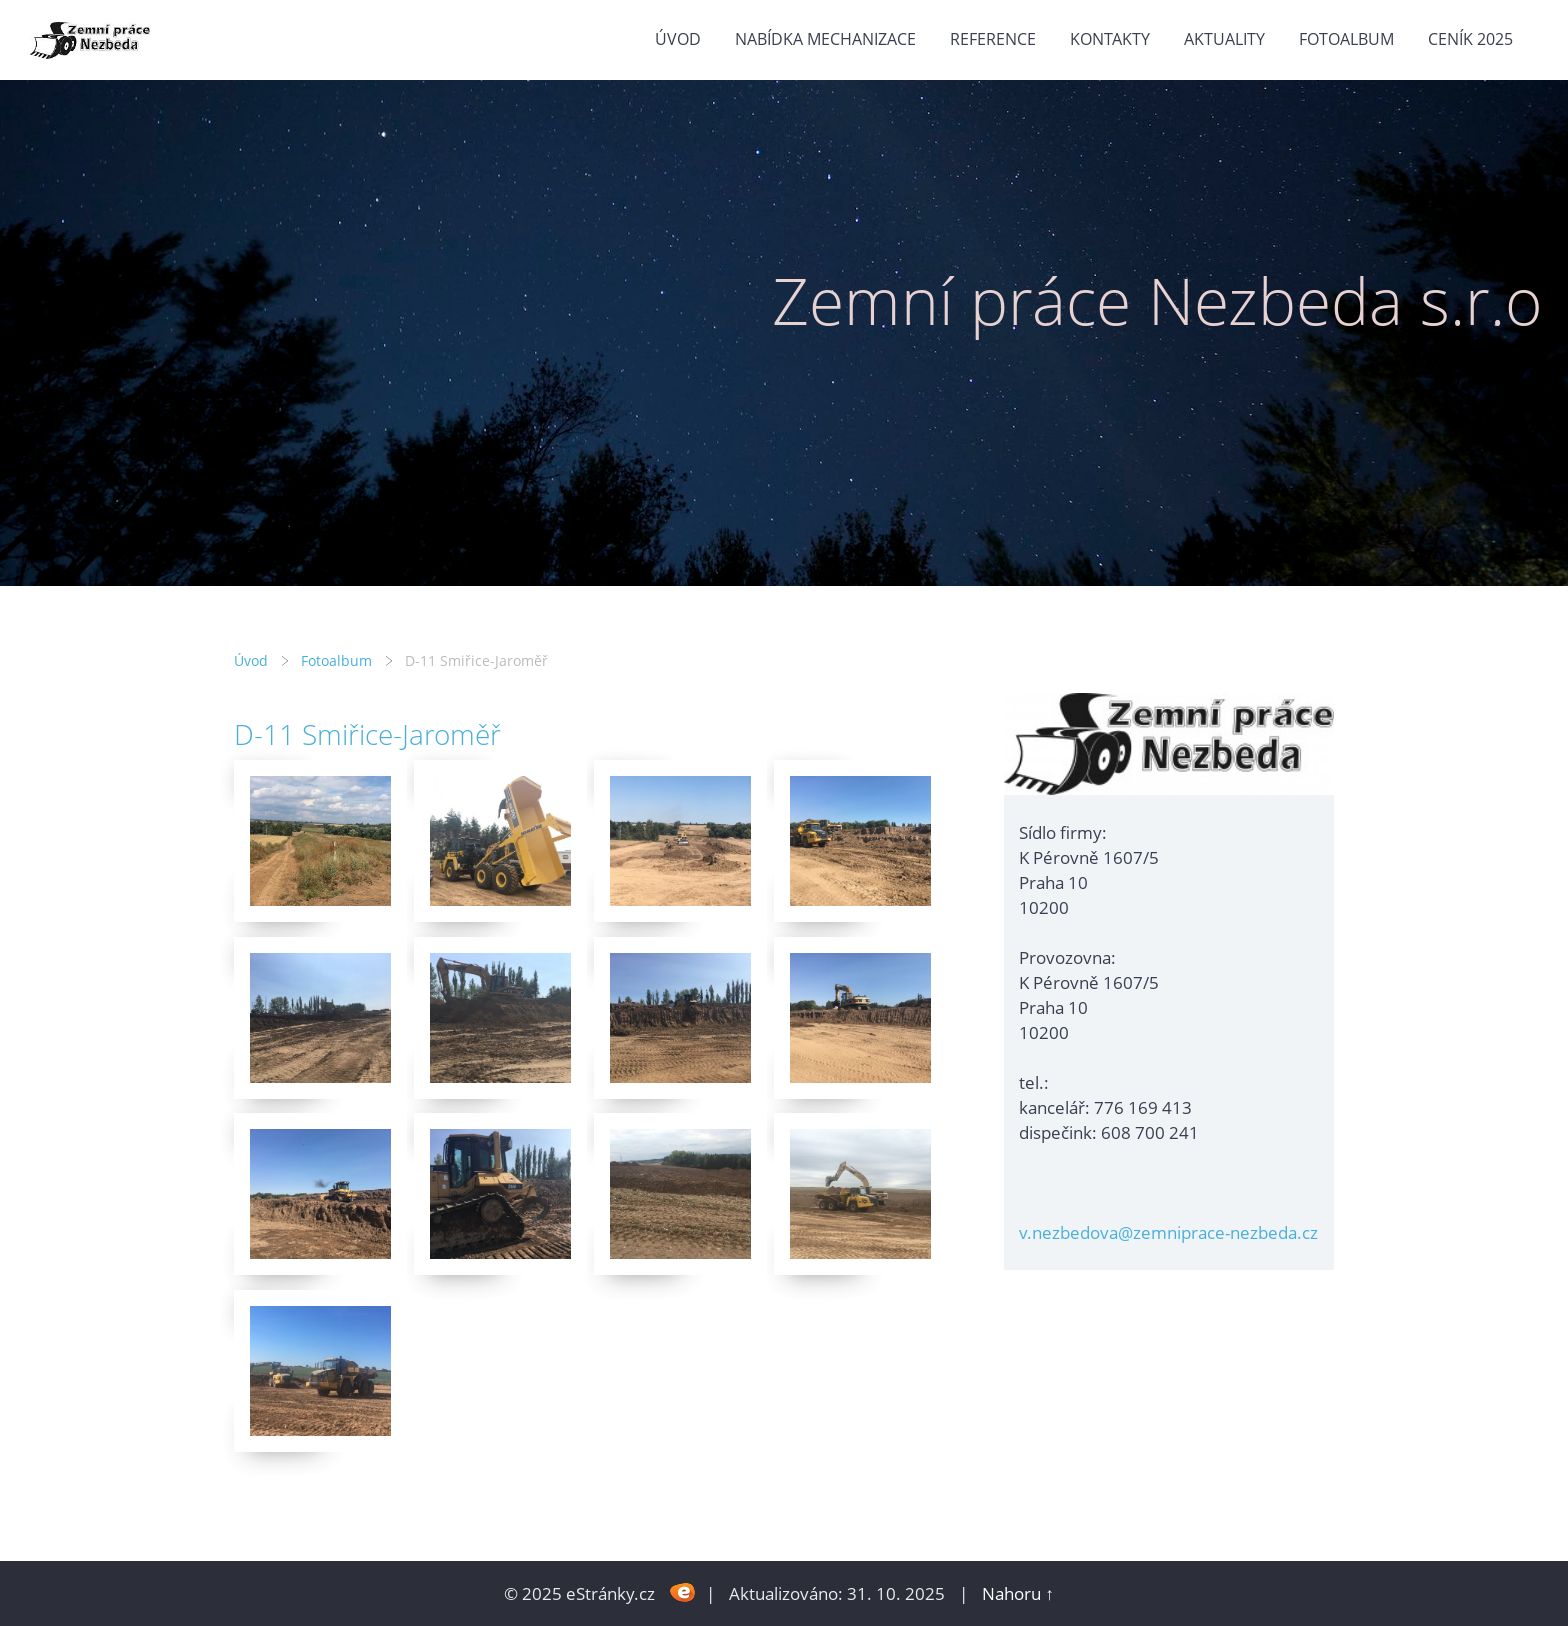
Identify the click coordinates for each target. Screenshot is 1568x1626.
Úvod (678, 39)
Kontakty (1110, 39)
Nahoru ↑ (1018, 1593)
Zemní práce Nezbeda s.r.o (1157, 300)
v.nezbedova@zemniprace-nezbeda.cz (1168, 1232)
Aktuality (1224, 39)
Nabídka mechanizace (825, 39)
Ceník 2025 (1470, 39)
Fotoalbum (1346, 39)
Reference (993, 39)
